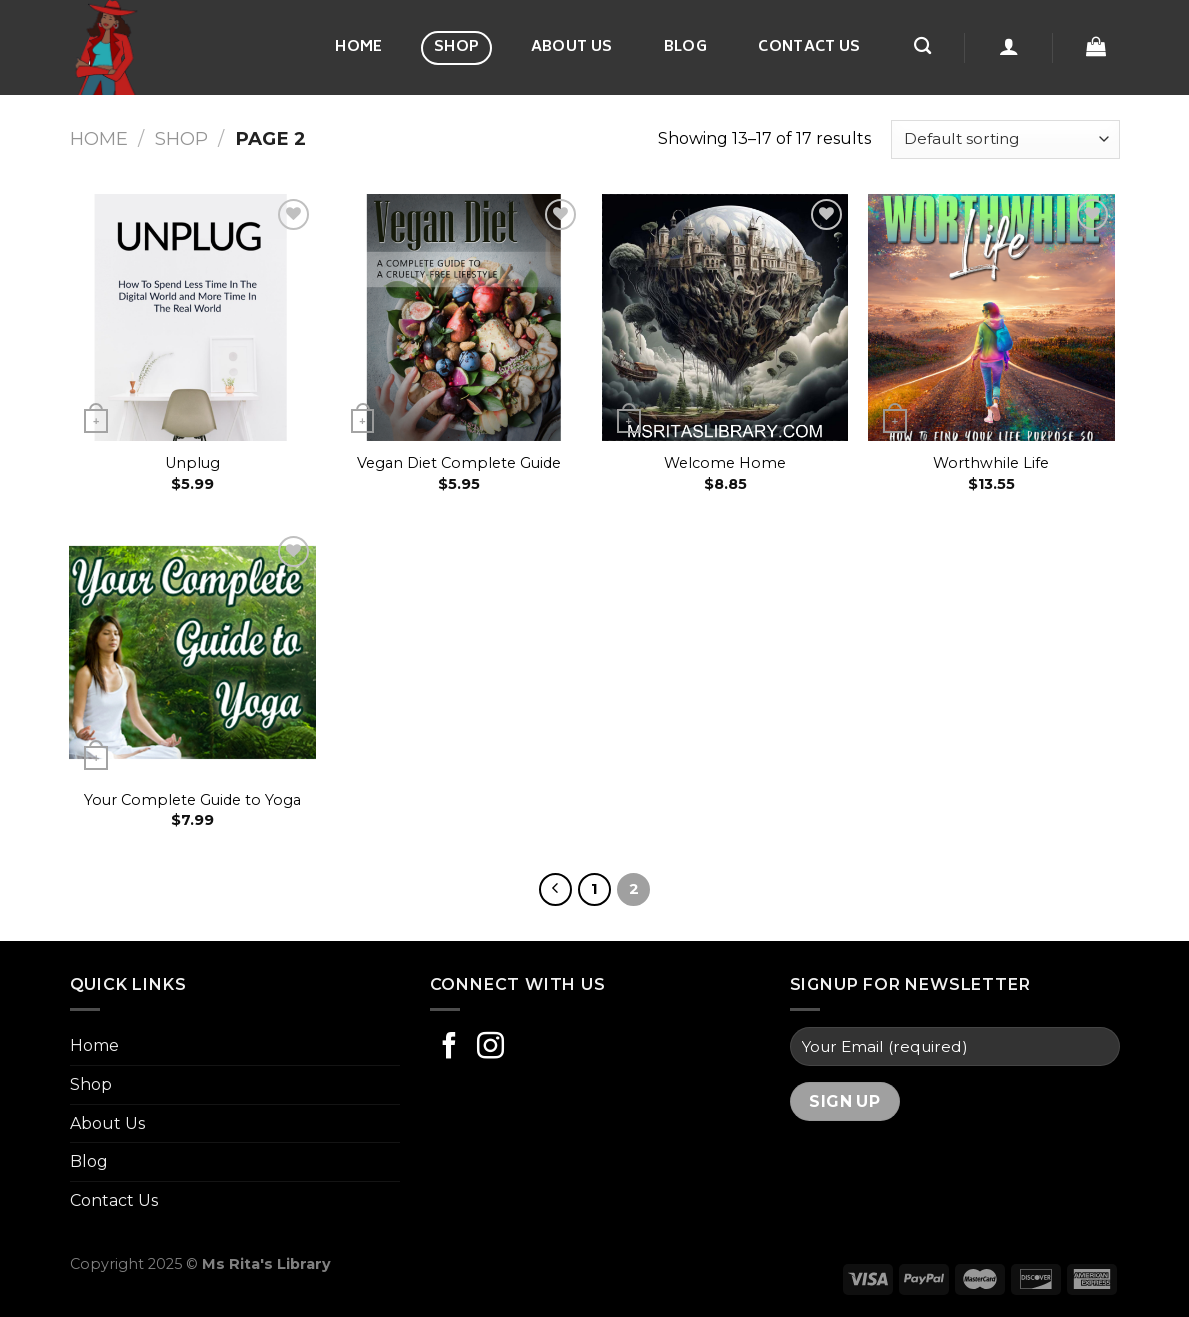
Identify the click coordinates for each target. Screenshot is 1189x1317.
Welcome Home (725, 463)
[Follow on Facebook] (449, 1048)
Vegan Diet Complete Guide (459, 463)
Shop (456, 47)
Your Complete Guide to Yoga (192, 800)
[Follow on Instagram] (490, 1048)
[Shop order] (1005, 139)
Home (358, 47)
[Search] (922, 46)
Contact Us (809, 47)
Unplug (192, 463)
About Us (571, 47)
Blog (685, 47)
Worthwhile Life (991, 463)
